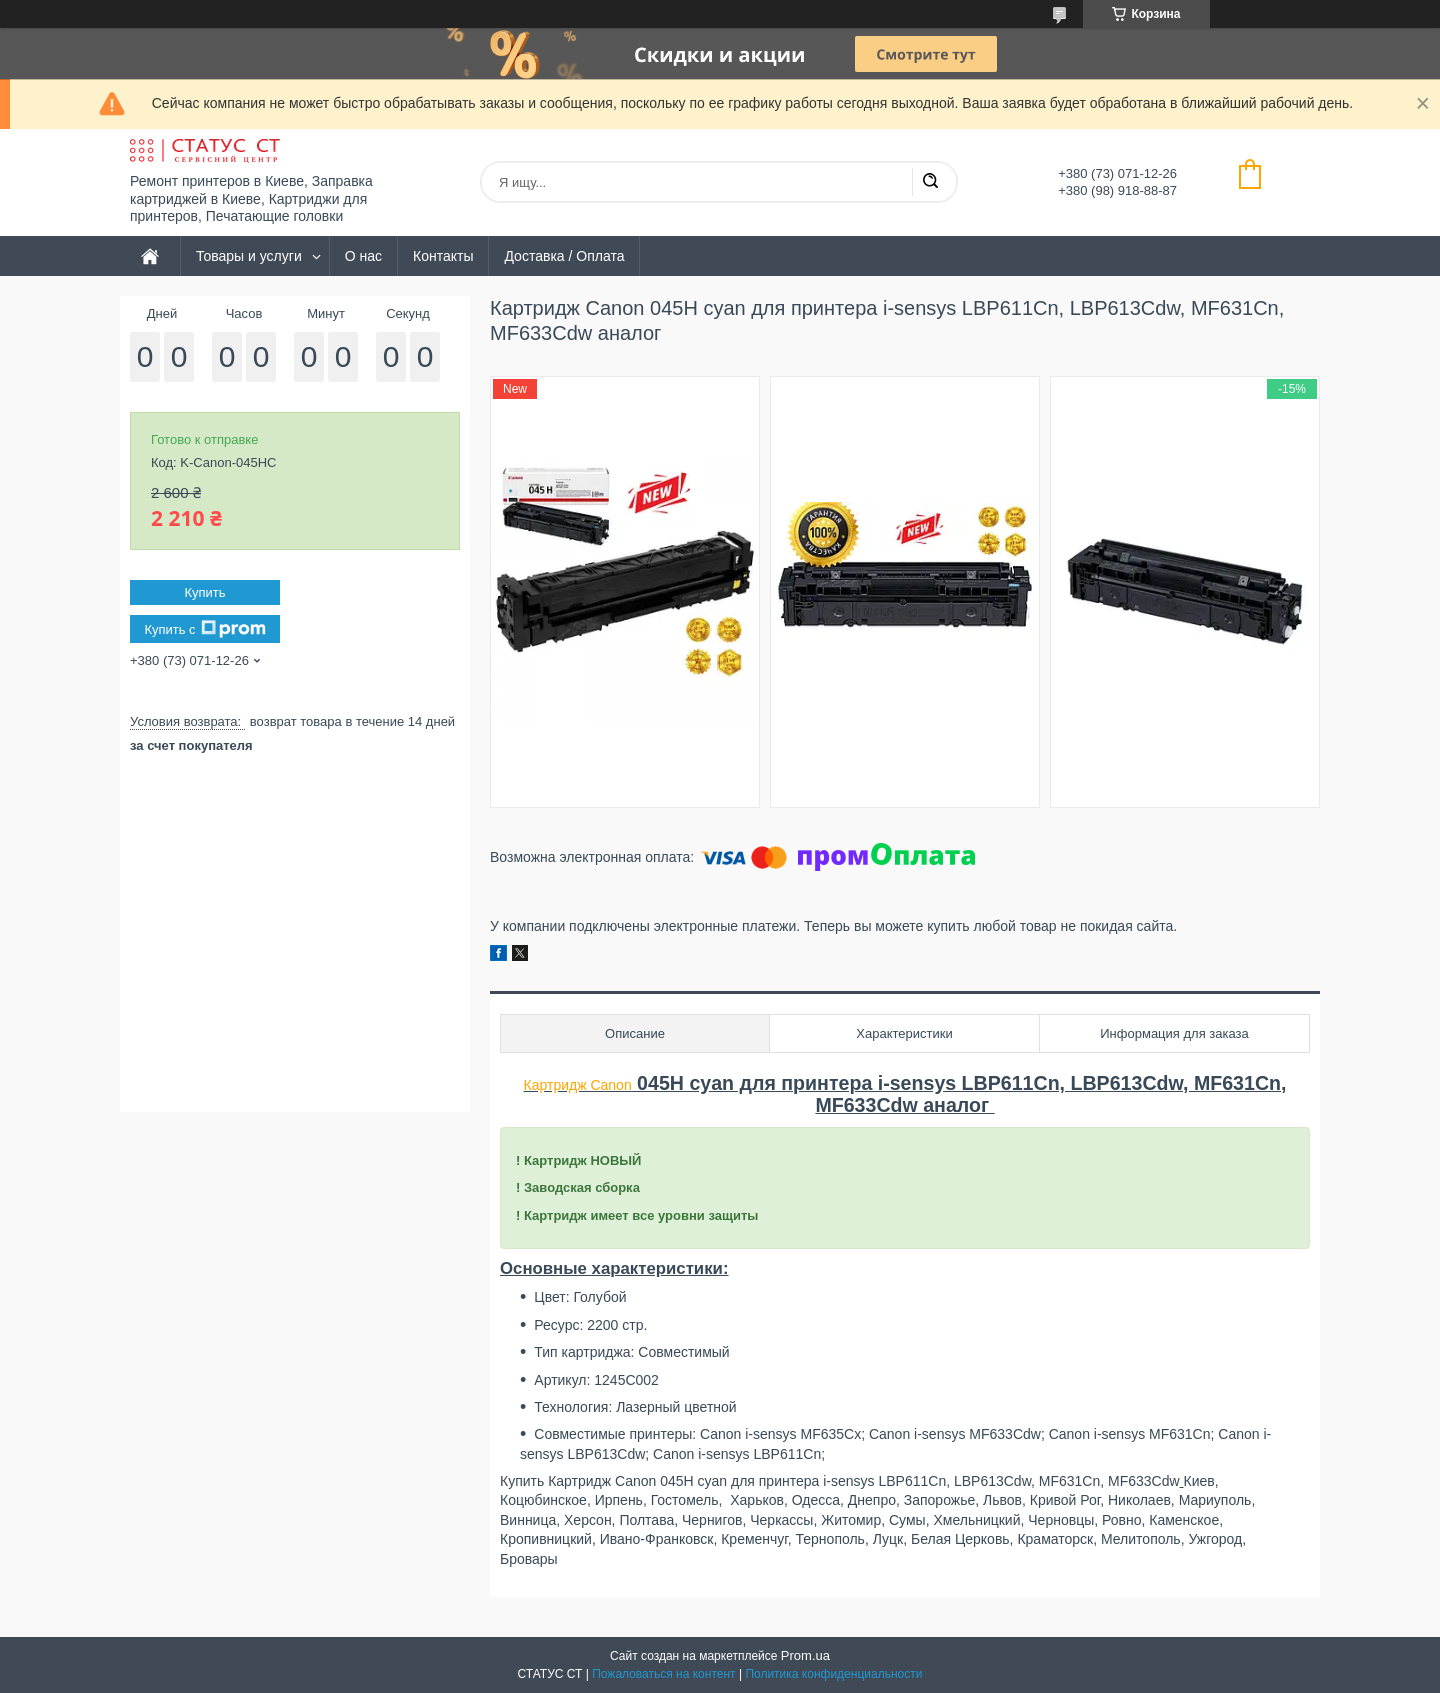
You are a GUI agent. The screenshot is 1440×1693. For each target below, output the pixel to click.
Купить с (204, 629)
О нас (363, 256)
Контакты (443, 256)
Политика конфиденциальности (833, 1674)
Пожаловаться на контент (663, 1674)
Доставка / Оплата (564, 256)
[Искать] (930, 182)
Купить (204, 592)
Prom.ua (805, 1655)
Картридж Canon (578, 1085)
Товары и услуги (249, 256)
